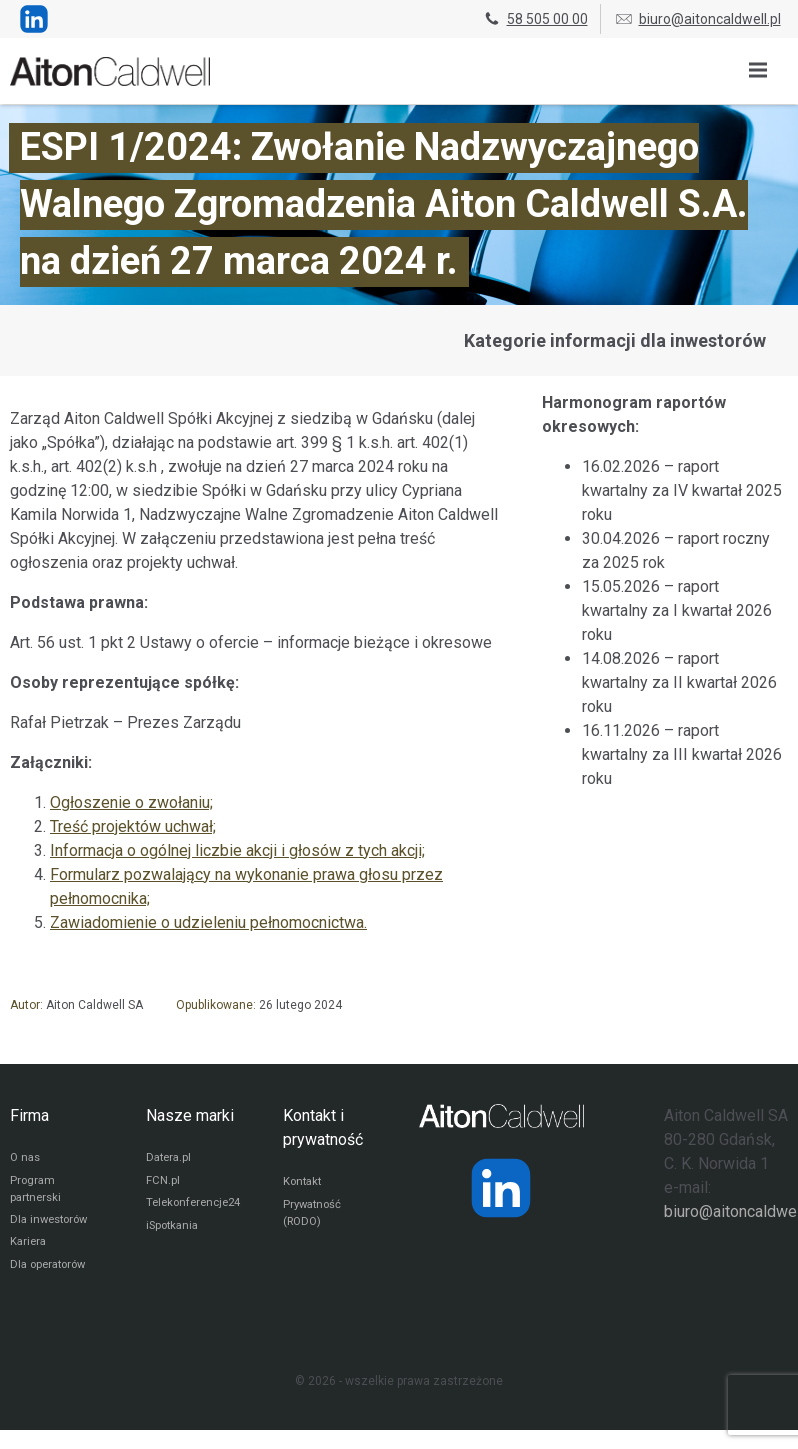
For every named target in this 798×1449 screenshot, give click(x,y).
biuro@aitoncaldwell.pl (697, 19)
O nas (26, 1160)
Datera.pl (170, 1160)
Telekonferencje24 (197, 1208)
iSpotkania (174, 1232)
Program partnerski (37, 1193)
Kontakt (304, 1184)
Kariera (29, 1250)
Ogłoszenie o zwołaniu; (131, 802)
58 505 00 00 (535, 19)
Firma (29, 1115)
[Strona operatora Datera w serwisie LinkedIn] (501, 1188)
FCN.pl (163, 1184)
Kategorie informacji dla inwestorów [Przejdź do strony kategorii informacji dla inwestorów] (615, 340)
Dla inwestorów (52, 1226)
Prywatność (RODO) (314, 1217)
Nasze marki (190, 1115)
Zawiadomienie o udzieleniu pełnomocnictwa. (208, 922)
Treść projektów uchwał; (133, 826)
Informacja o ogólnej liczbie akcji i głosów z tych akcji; (237, 850)
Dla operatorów (51, 1274)
